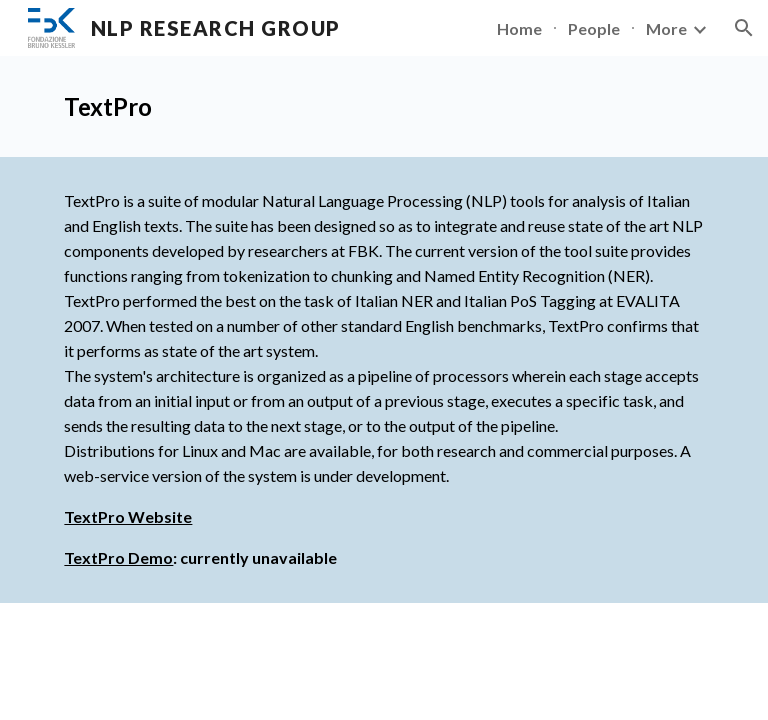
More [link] (666, 28)
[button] (744, 28)
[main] (383, 106)
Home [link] (519, 28)
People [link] (594, 28)
